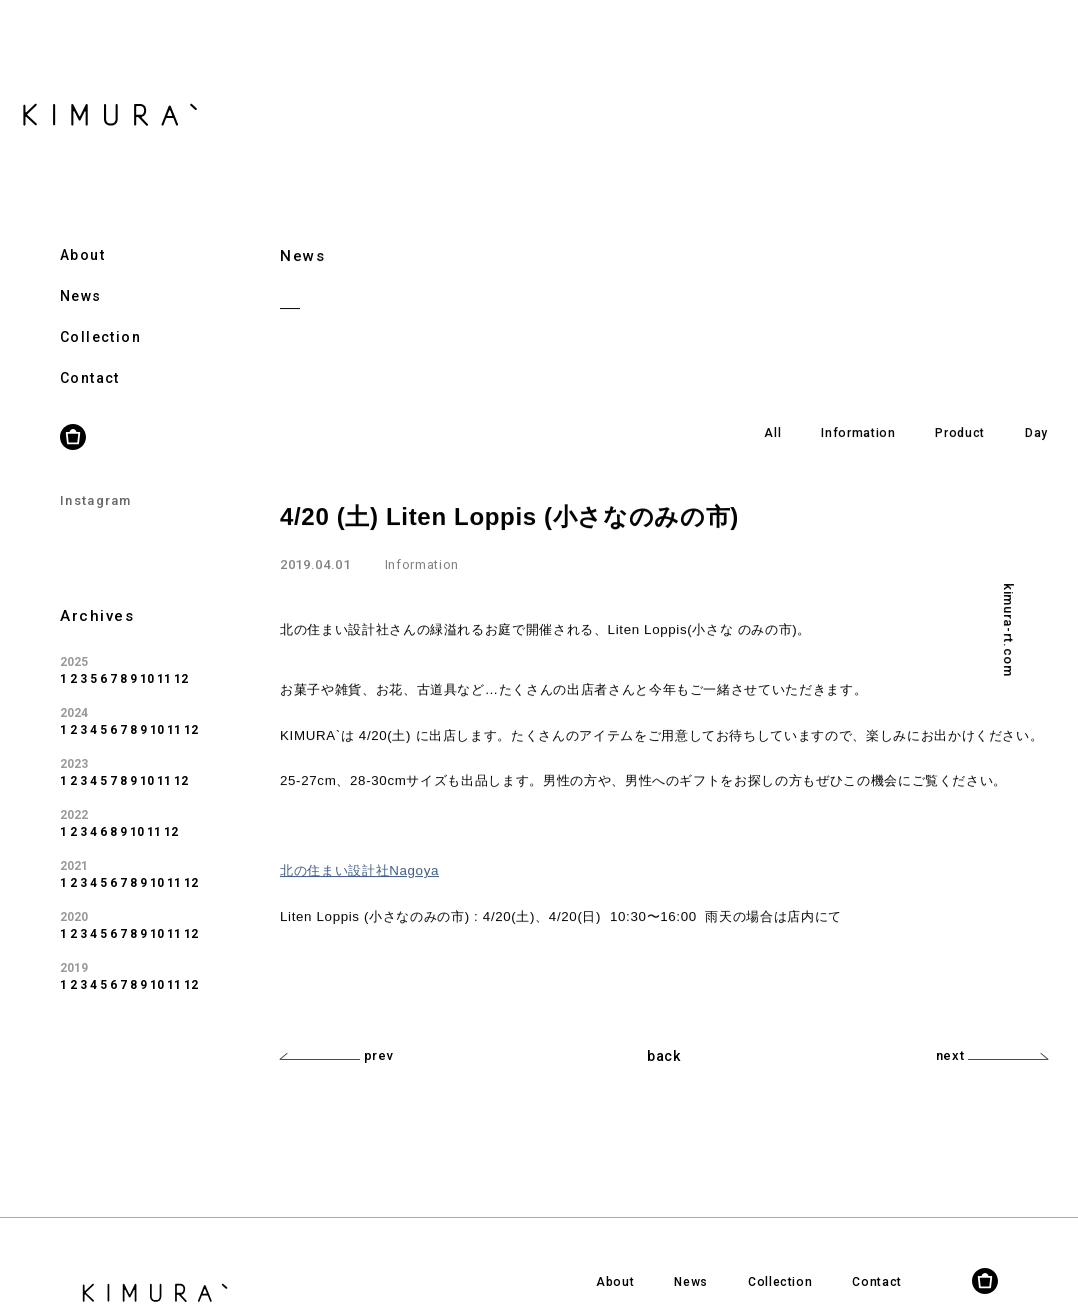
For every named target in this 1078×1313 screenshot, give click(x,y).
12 (181, 655)
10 (147, 655)
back (664, 1056)
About (82, 231)
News (81, 272)
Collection (100, 313)
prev (336, 1055)
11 (164, 655)
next (992, 1055)
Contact (90, 354)
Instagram (96, 476)
